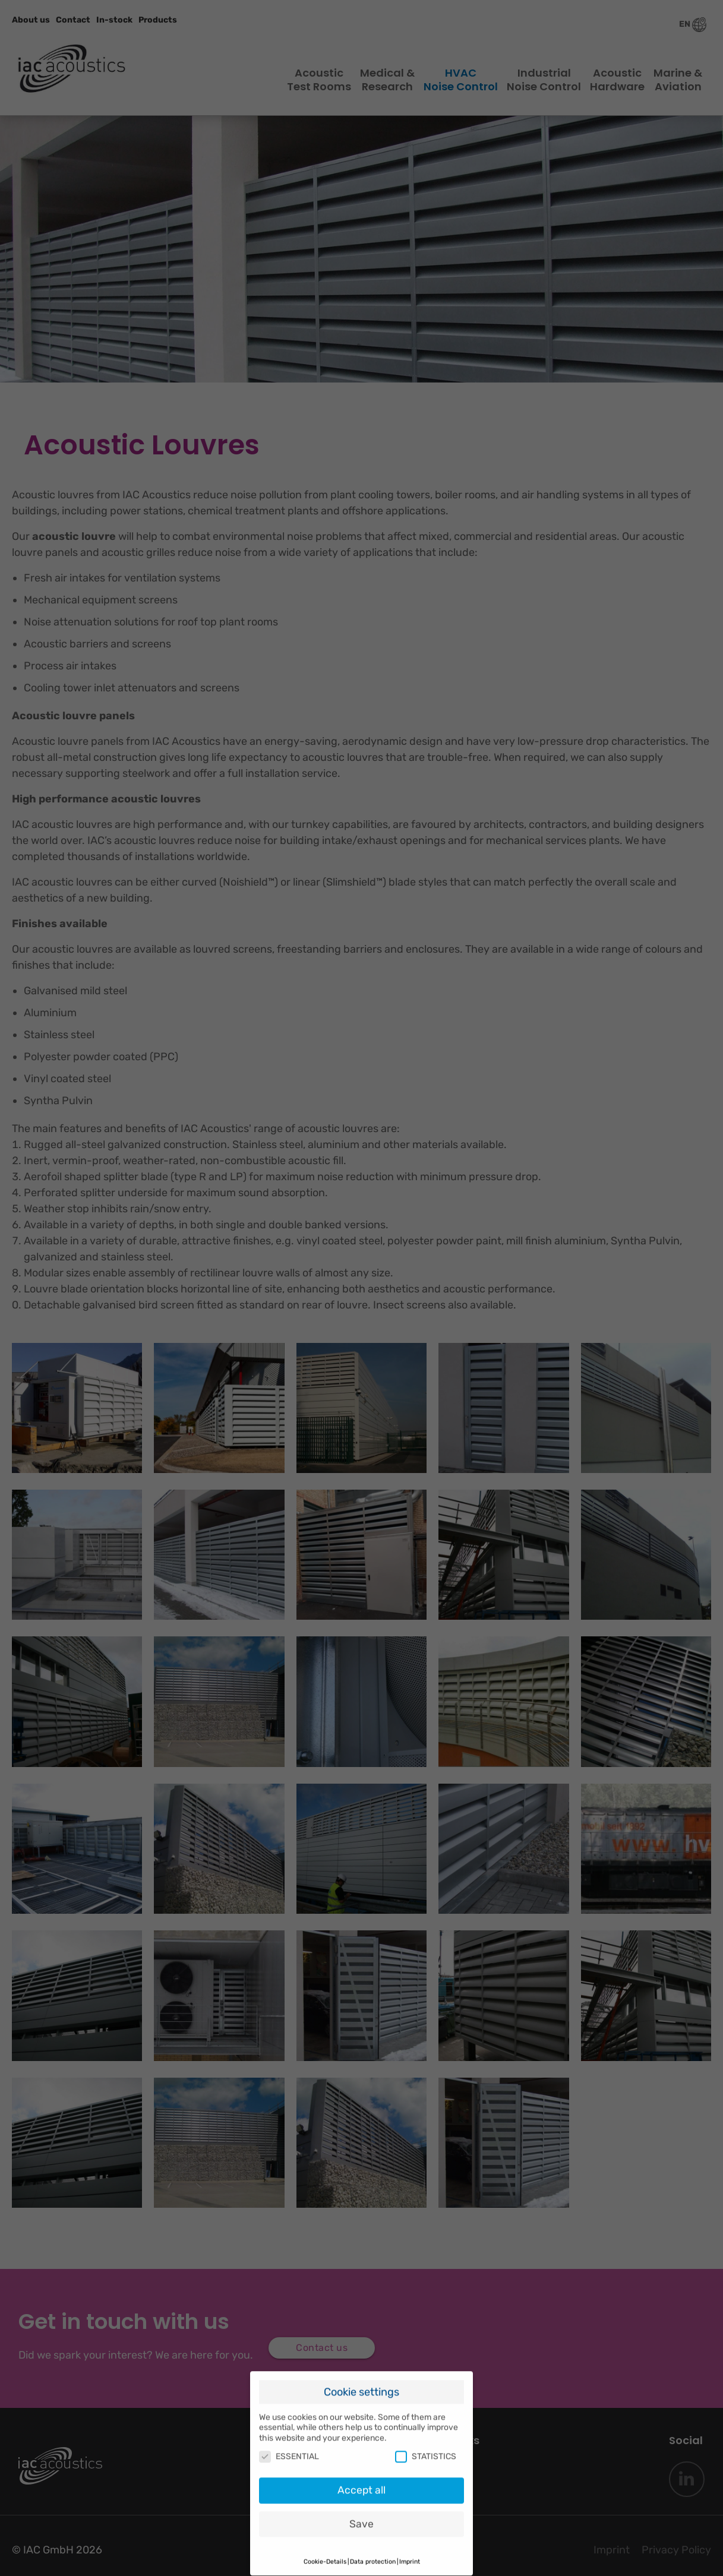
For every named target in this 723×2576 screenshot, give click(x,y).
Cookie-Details (325, 2548)
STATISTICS (425, 2443)
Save (361, 2511)
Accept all (361, 2477)
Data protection (373, 2548)
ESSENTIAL (289, 2443)
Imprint (409, 2548)
